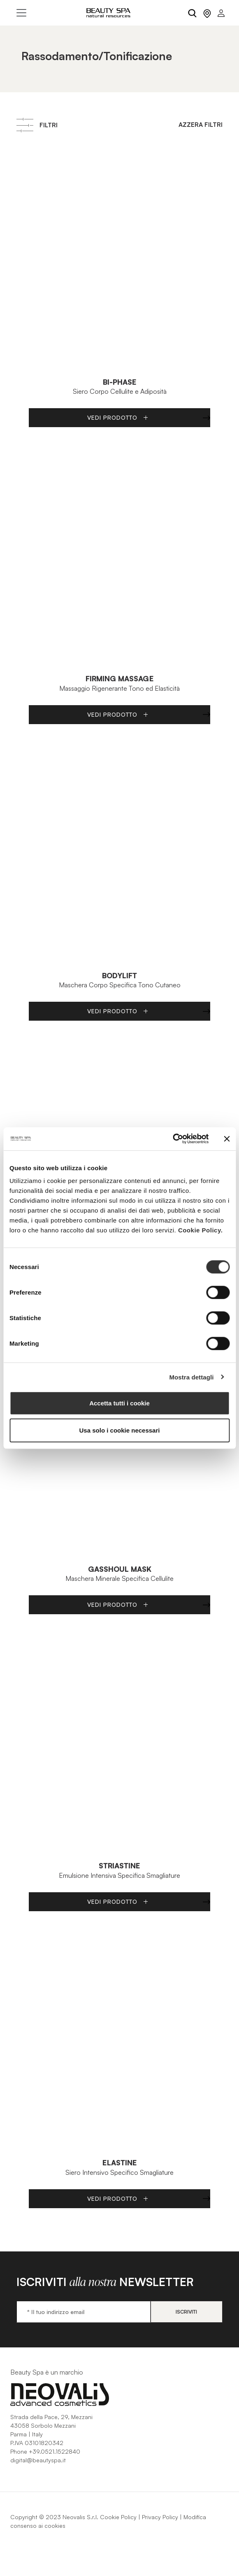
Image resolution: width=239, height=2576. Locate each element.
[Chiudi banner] (227, 1139)
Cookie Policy (118, 2516)
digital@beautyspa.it (38, 2460)
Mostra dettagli (191, 1376)
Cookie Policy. (200, 1230)
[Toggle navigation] (21, 13)
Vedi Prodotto (118, 417)
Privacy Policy (160, 2516)
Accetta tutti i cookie (119, 1403)
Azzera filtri (201, 125)
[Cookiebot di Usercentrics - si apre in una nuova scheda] (173, 1139)
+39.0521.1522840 (54, 2451)
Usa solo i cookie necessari (119, 1429)
